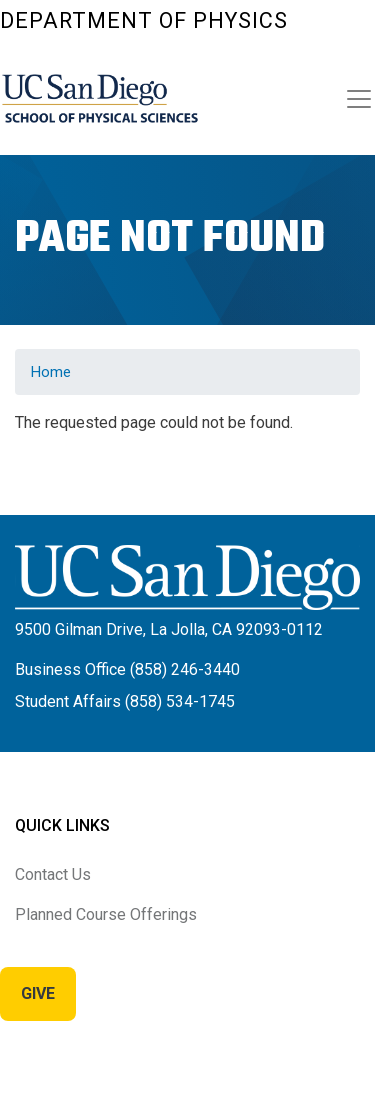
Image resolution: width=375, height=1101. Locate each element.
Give (38, 993)
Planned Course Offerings (106, 914)
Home (51, 372)
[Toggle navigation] (359, 99)
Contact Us (53, 874)
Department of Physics (144, 20)
